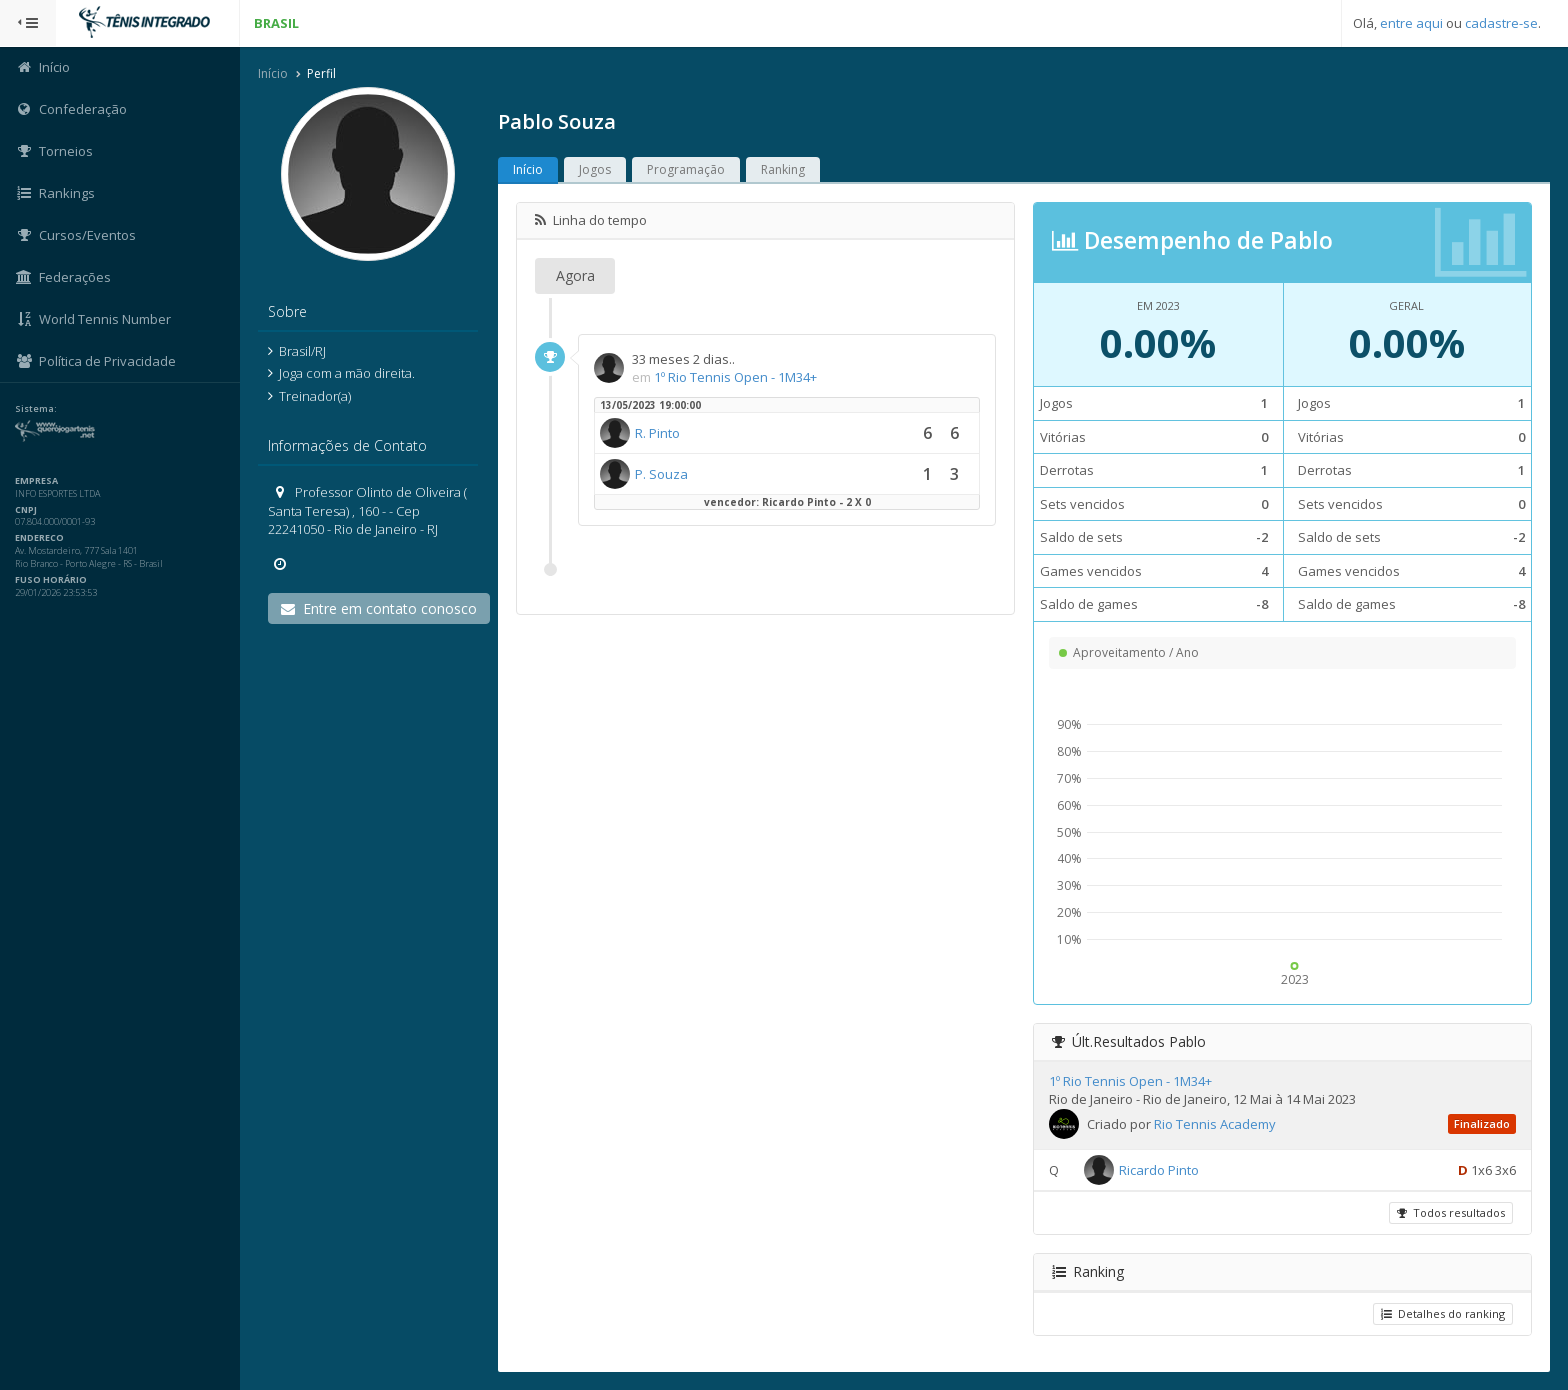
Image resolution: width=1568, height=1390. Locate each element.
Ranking (783, 169)
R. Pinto (657, 433)
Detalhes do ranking (1443, 1313)
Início (273, 73)
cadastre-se (1501, 23)
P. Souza (661, 474)
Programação (686, 169)
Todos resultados (1451, 1212)
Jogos (595, 169)
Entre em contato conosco (379, 608)
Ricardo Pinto (1159, 1170)
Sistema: (36, 409)
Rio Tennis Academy (1215, 1124)
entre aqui (1411, 23)
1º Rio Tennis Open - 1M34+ (735, 377)
